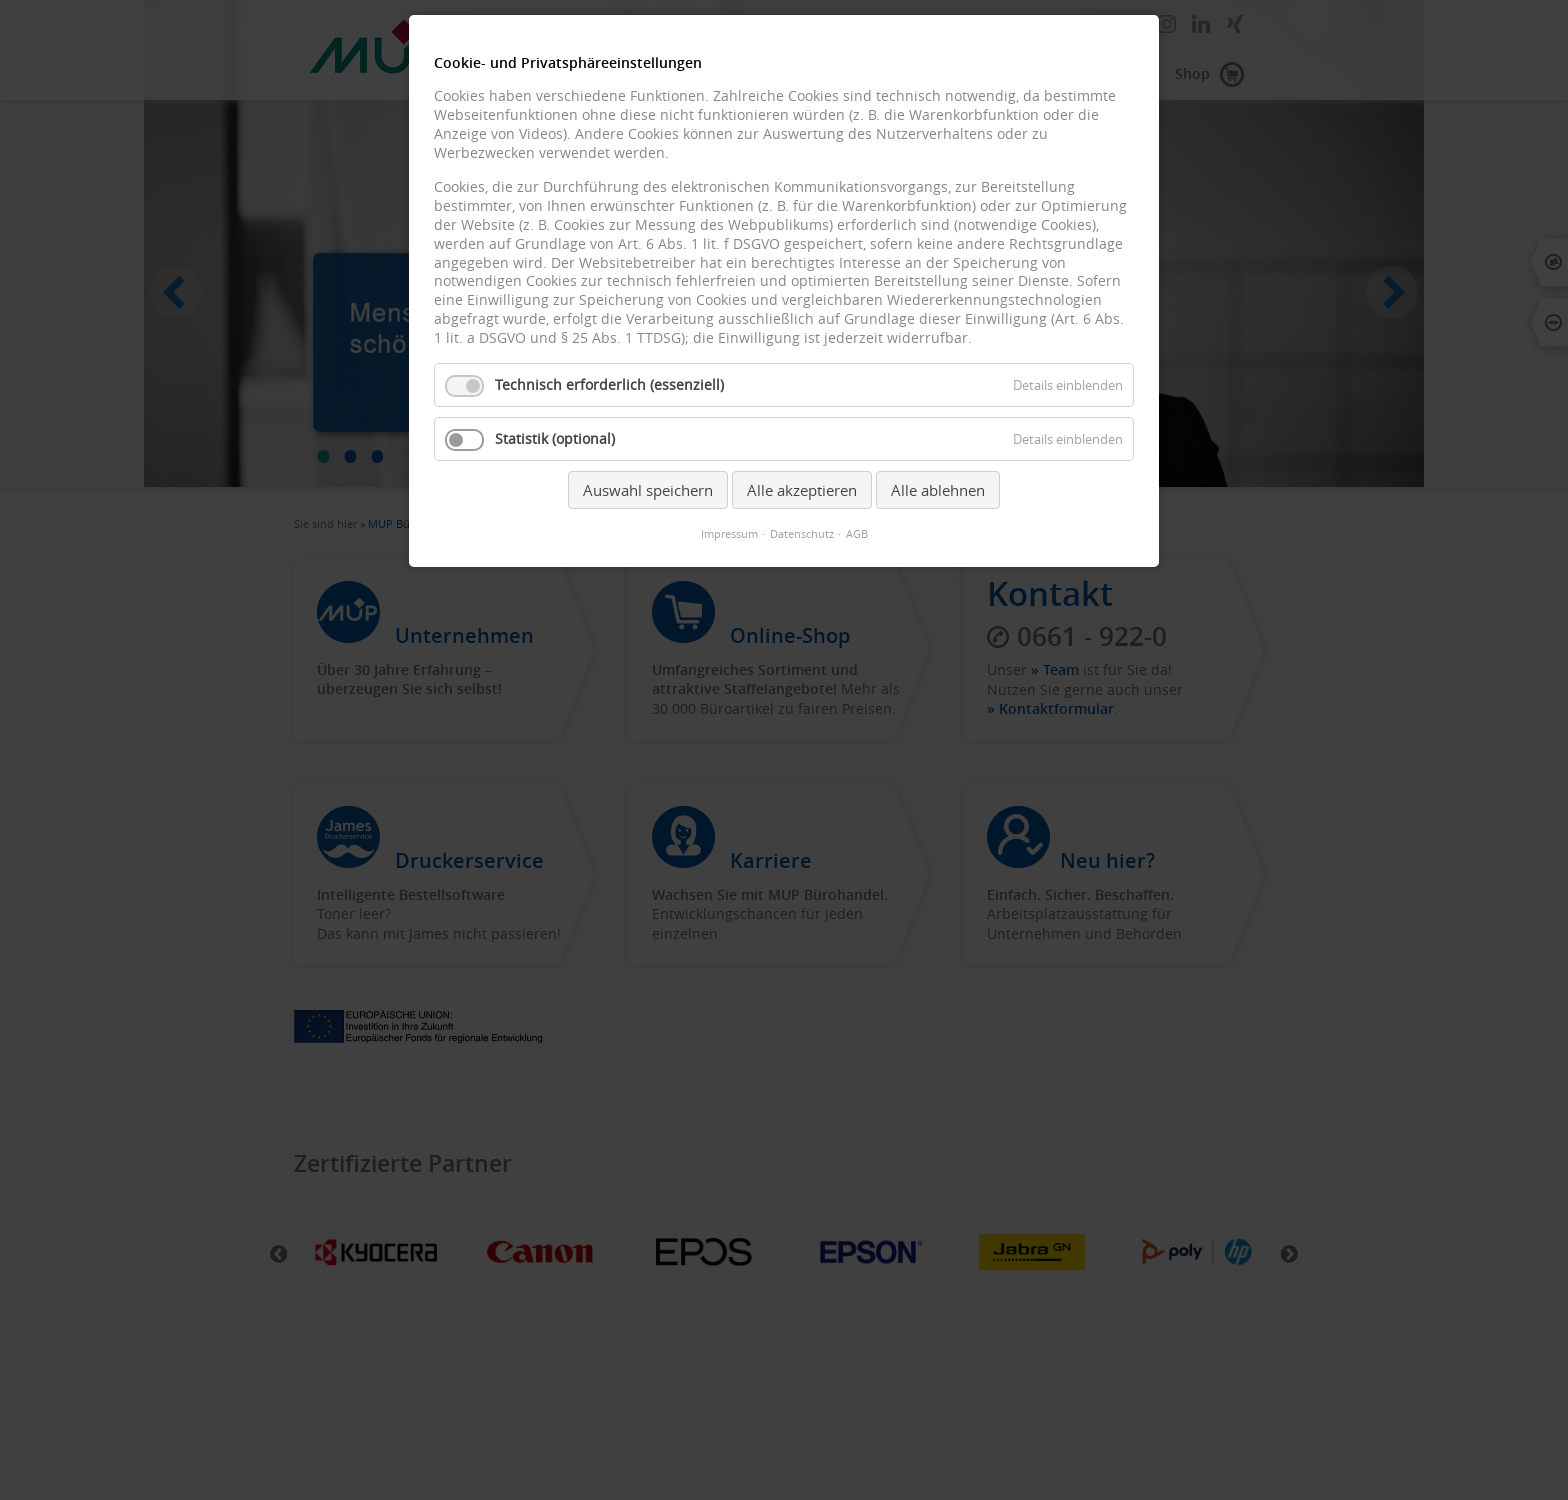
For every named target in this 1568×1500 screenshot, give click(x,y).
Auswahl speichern (648, 490)
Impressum (729, 534)
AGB (857, 534)
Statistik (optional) (555, 439)
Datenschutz (802, 534)
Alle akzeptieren (802, 490)
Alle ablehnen (938, 490)
